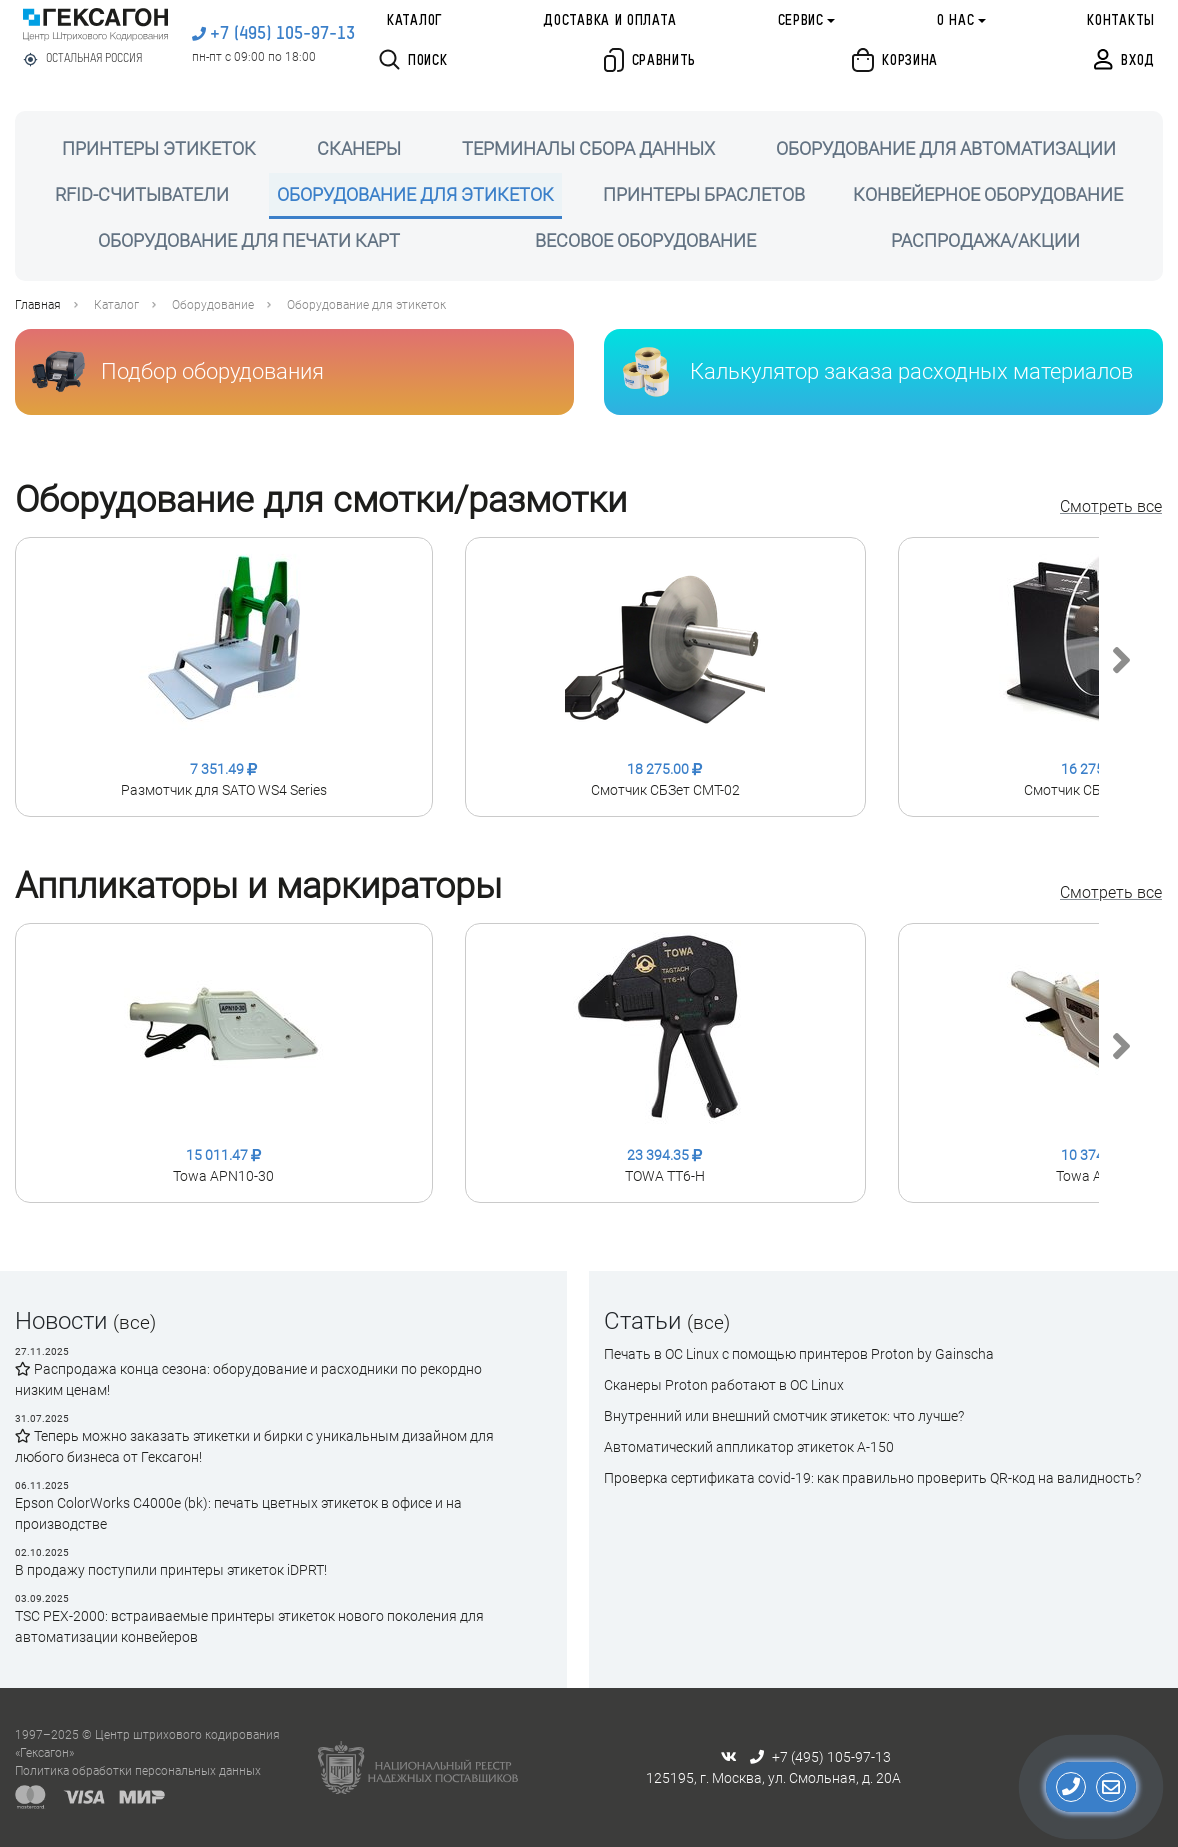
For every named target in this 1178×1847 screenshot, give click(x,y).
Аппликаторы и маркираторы (258, 886)
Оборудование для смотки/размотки (321, 500)
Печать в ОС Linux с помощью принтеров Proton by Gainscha (799, 1354)
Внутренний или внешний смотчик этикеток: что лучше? (784, 1416)
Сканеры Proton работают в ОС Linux (724, 1385)
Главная (38, 305)
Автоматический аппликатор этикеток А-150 (749, 1447)
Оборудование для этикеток (366, 305)
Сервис (801, 21)
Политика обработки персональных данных (138, 1771)
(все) (134, 1322)
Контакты (1121, 21)
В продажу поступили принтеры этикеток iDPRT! (171, 1570)
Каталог (414, 21)
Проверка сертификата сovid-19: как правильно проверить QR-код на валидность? (872, 1478)
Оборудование (213, 305)
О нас (956, 21)
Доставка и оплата (609, 21)
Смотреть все (1111, 506)
